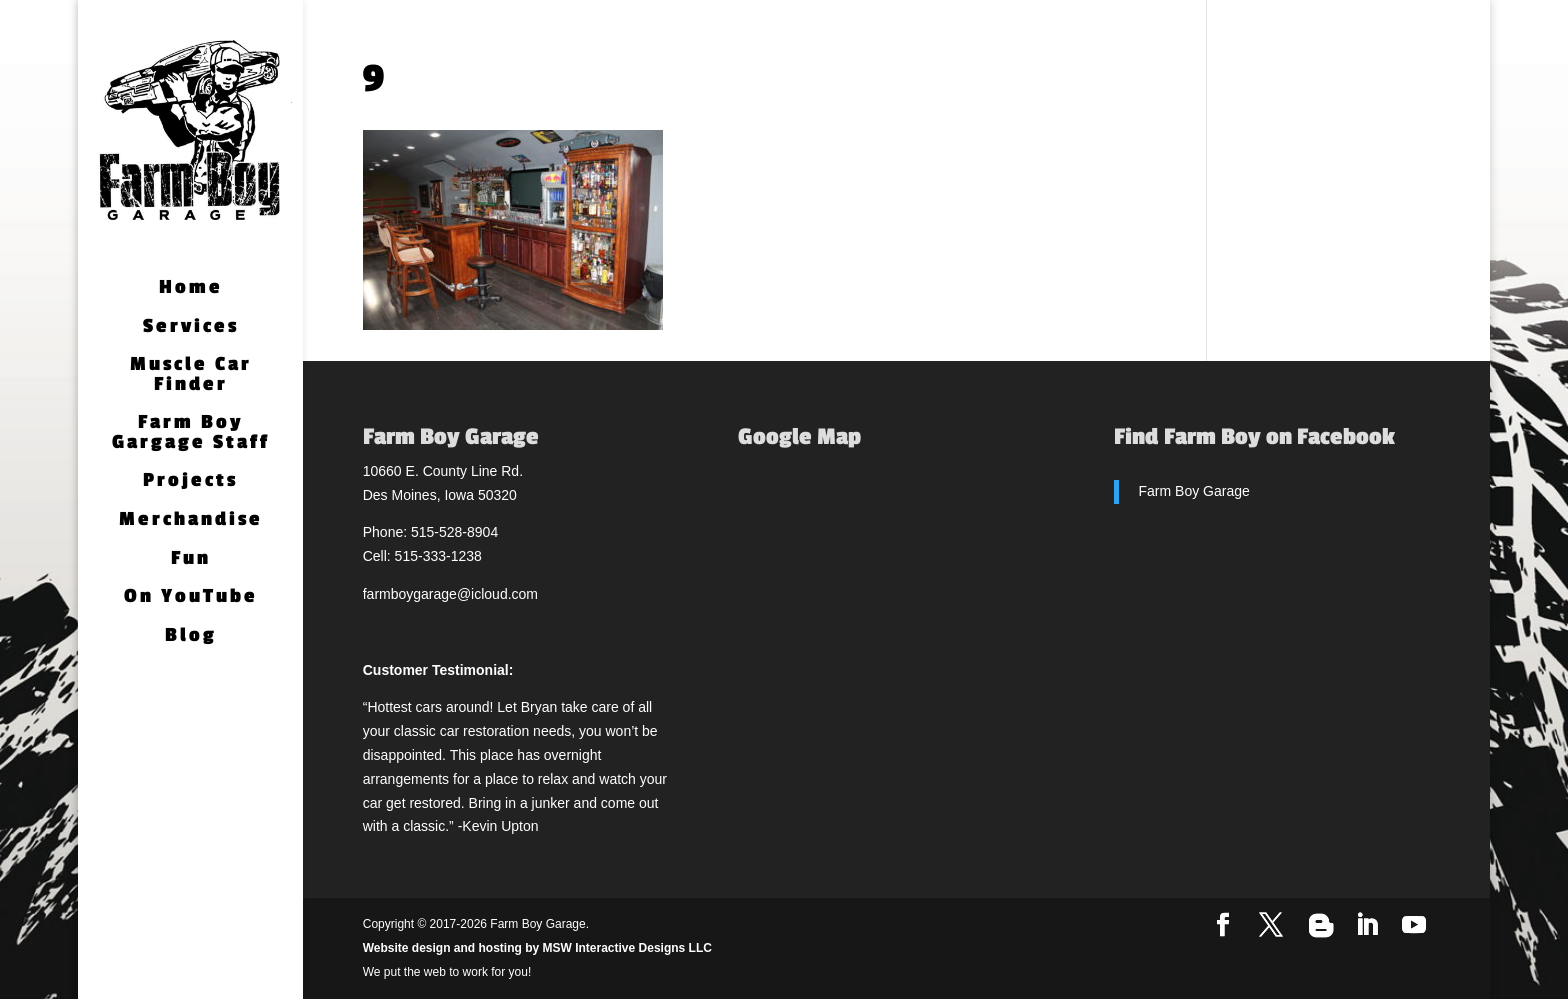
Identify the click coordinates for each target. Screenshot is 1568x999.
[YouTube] (1414, 926)
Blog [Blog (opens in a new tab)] (191, 636)
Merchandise (191, 520)
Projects (190, 481)
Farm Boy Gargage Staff (191, 433)
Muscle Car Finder (191, 375)
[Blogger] (1321, 926)
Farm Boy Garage (1194, 491)
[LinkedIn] (1367, 926)
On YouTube (191, 597)
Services (191, 327)
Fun (191, 559)
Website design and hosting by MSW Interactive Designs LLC (537, 948)
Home (191, 288)
